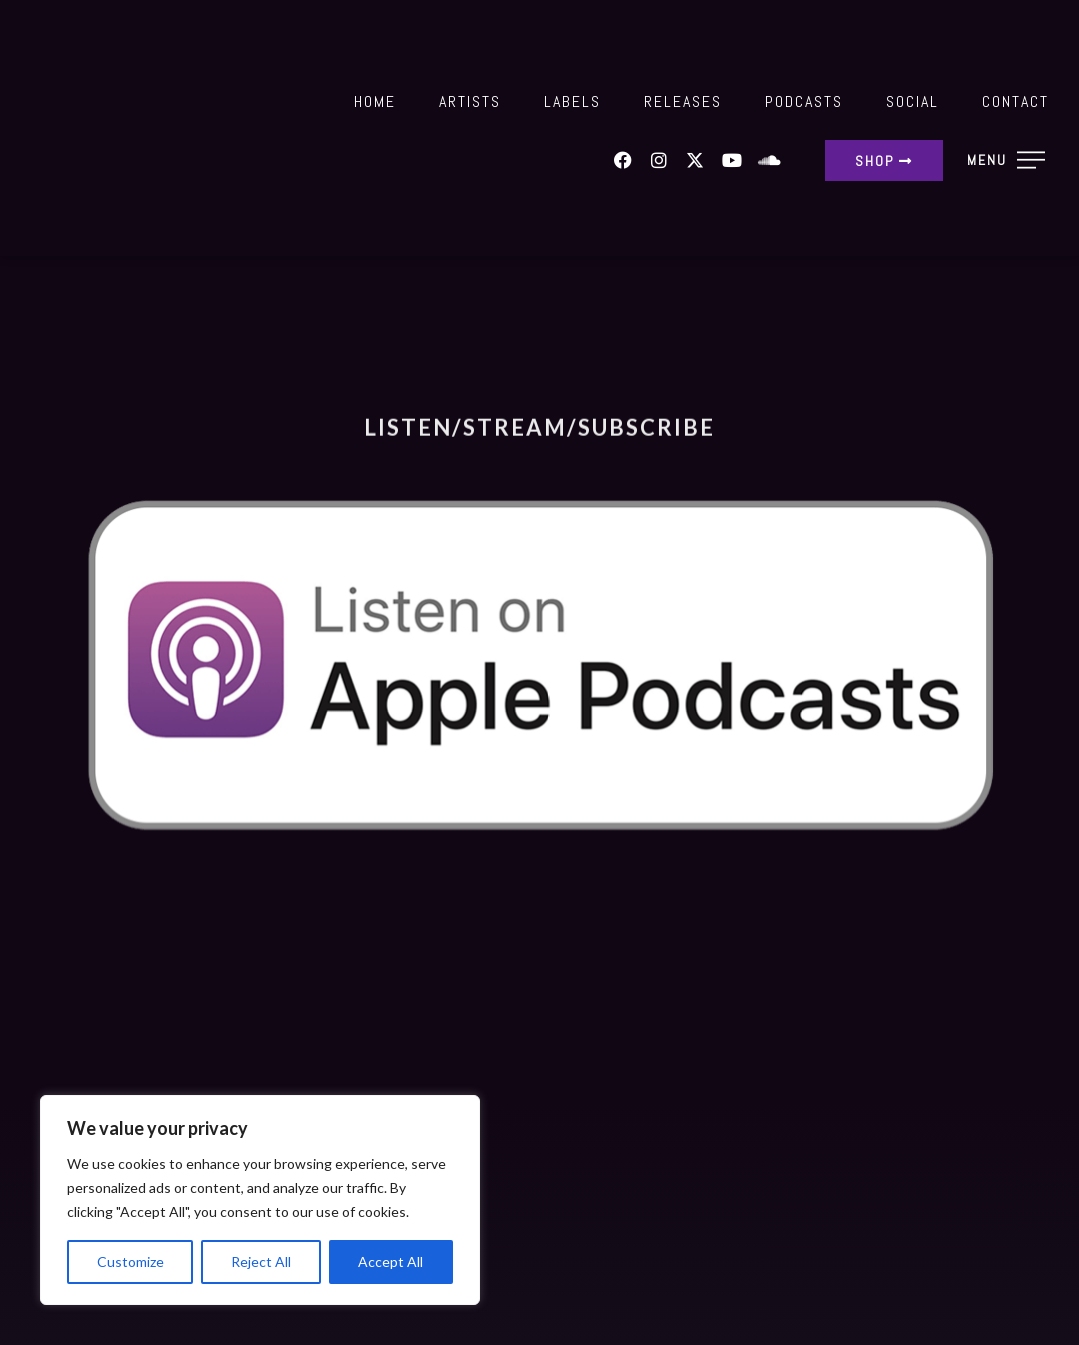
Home (375, 101)
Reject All (261, 1261)
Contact (1015, 101)
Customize (130, 1261)
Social (912, 101)
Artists (470, 101)
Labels (572, 101)
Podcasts (804, 101)
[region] (260, 1200)
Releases (683, 101)
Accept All (390, 1261)
